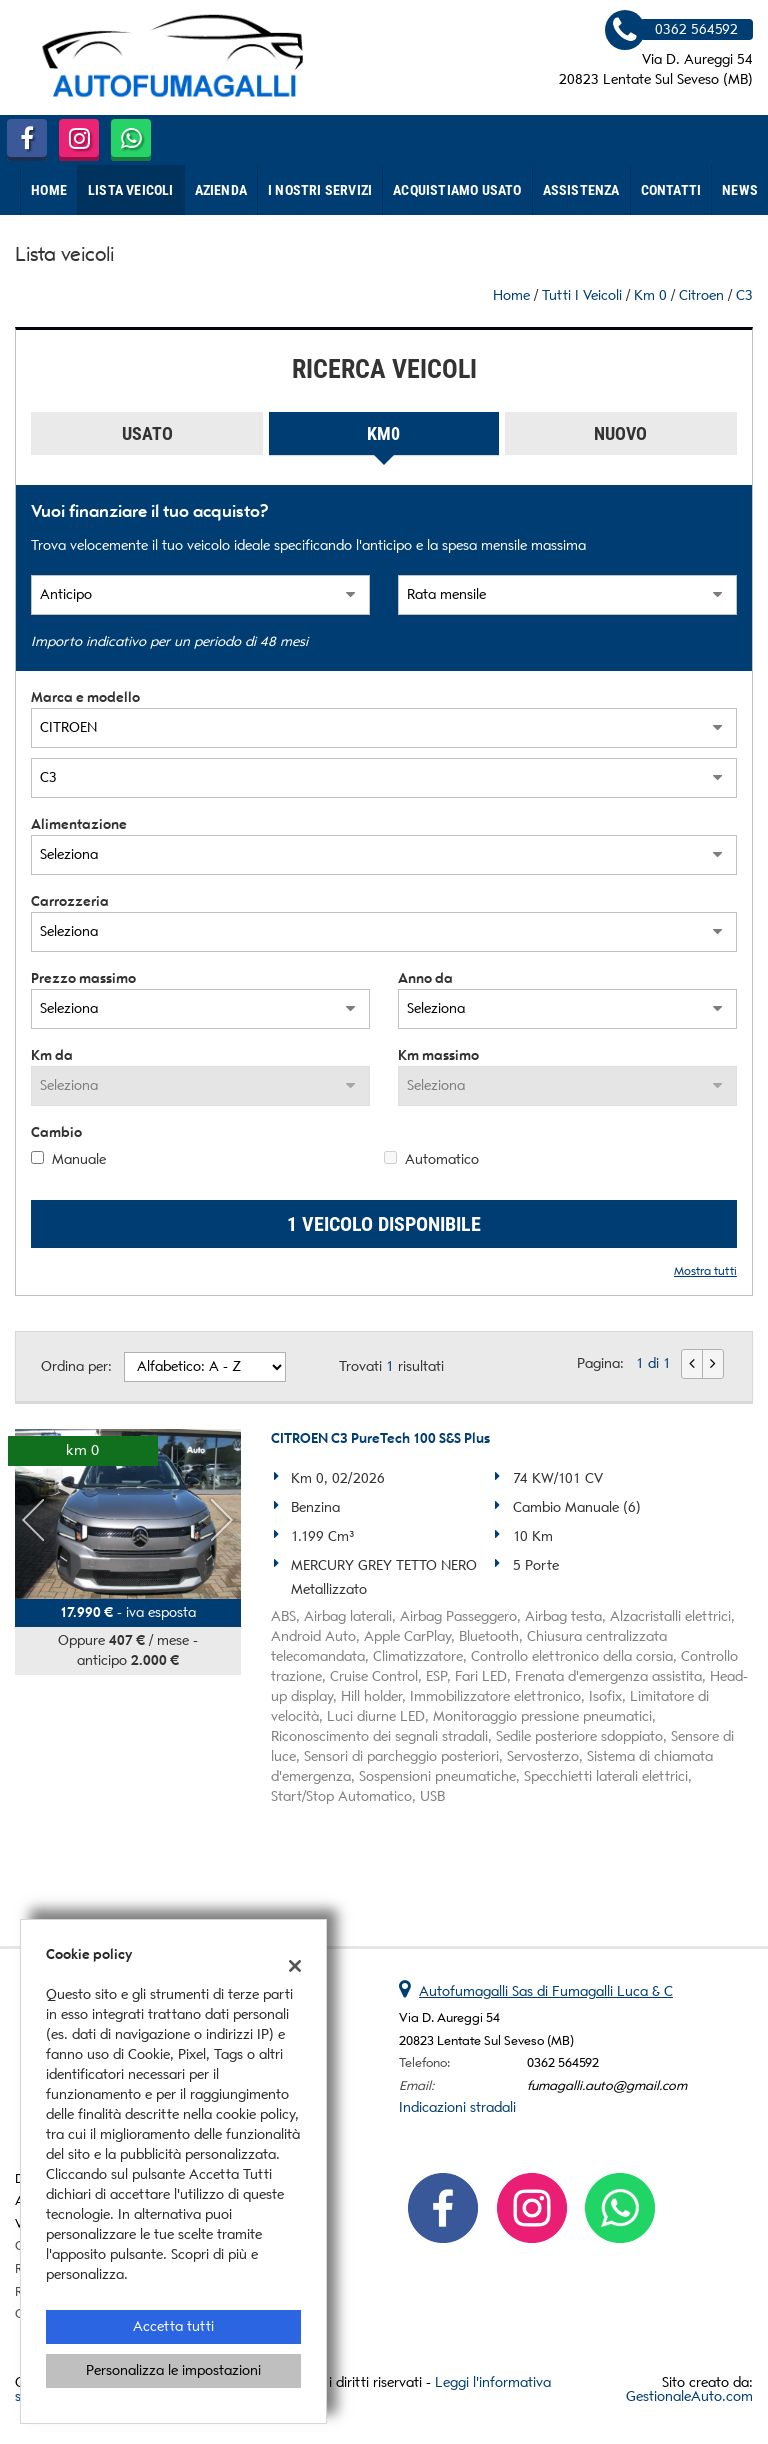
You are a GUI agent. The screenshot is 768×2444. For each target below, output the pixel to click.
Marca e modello (85, 697)
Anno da (425, 978)
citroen (701, 295)
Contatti (671, 190)
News (740, 190)
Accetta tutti (173, 2326)
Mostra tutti (705, 1271)
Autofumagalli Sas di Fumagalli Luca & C (546, 1991)
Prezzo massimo (83, 978)
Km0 (383, 433)
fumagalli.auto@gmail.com (607, 2085)
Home (49, 190)
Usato (147, 433)
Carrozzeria (70, 901)
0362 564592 (563, 2062)
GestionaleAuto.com (689, 2396)
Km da (52, 1055)
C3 (744, 295)
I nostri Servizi (320, 190)
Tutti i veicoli (582, 295)
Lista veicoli (131, 190)
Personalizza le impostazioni (173, 2370)
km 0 (650, 295)
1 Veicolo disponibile (384, 1224)
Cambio (56, 1132)
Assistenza (581, 190)
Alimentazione (79, 824)
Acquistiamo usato (457, 190)
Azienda (221, 190)
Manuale (79, 1159)
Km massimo (438, 1055)
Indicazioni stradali (457, 2107)
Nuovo (620, 433)
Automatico (442, 1159)
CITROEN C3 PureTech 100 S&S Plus (380, 1438)
